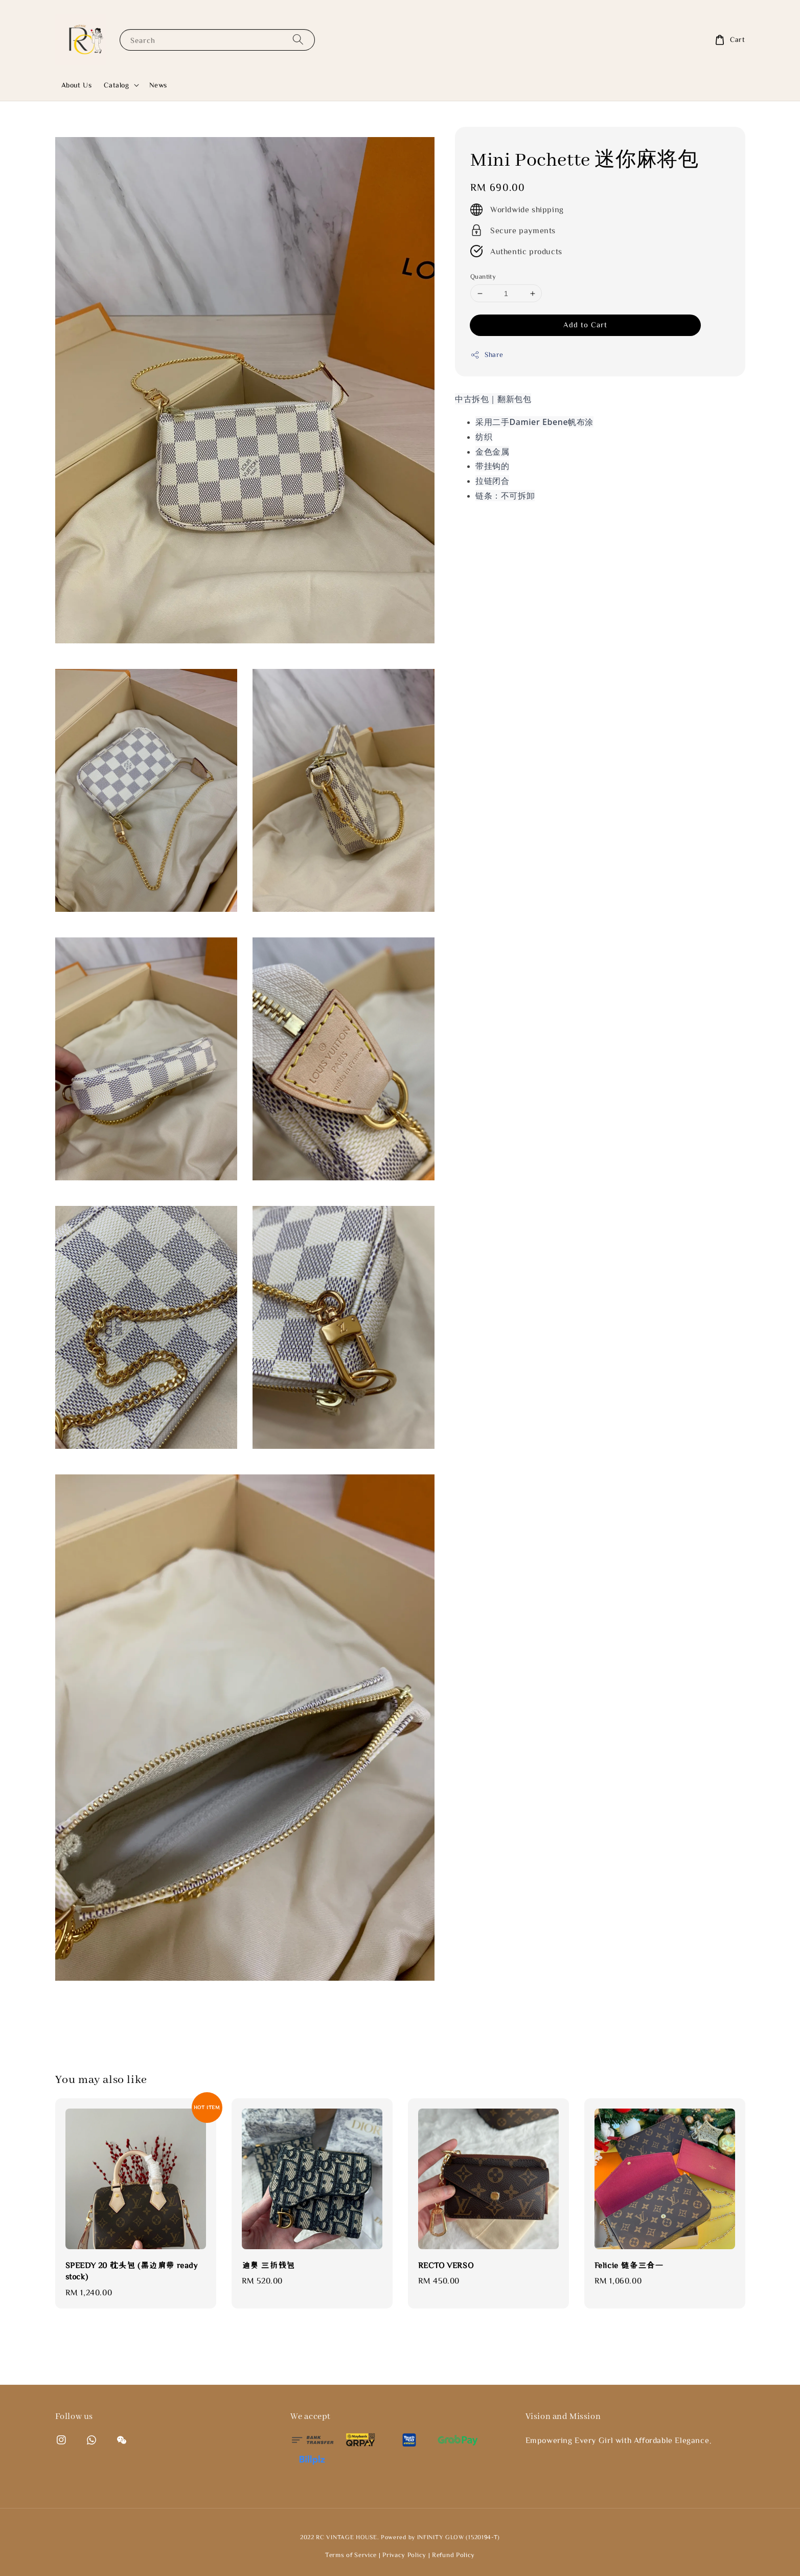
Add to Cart (585, 324)
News (158, 84)
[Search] (298, 40)
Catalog (116, 84)
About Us (76, 84)
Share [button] (487, 355)
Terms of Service (351, 2554)
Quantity (483, 276)
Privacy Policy (404, 2554)
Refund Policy (453, 2554)
